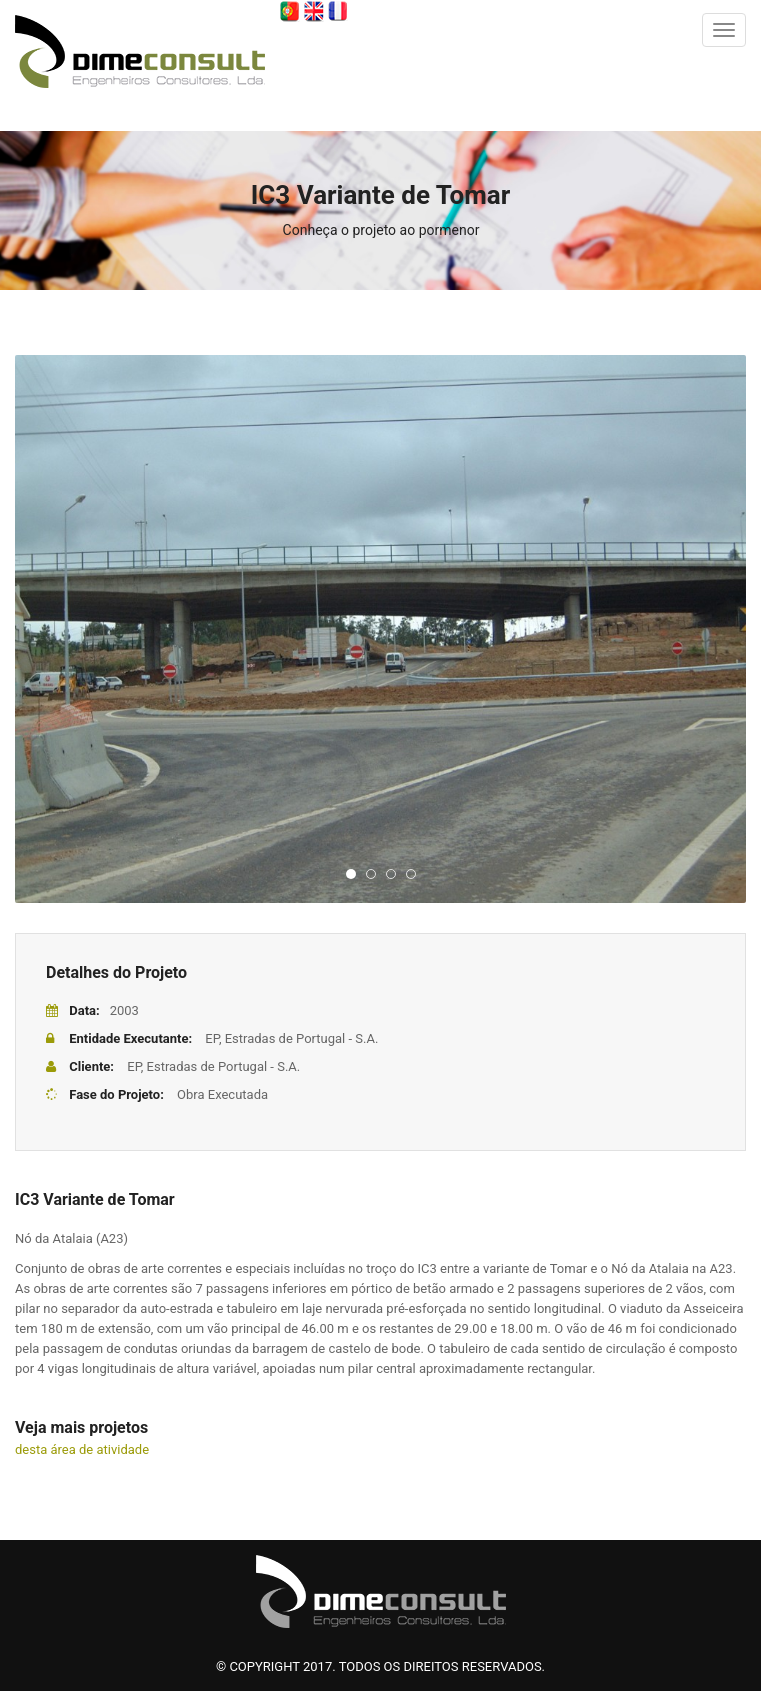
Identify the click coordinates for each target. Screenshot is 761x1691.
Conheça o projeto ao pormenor (381, 230)
